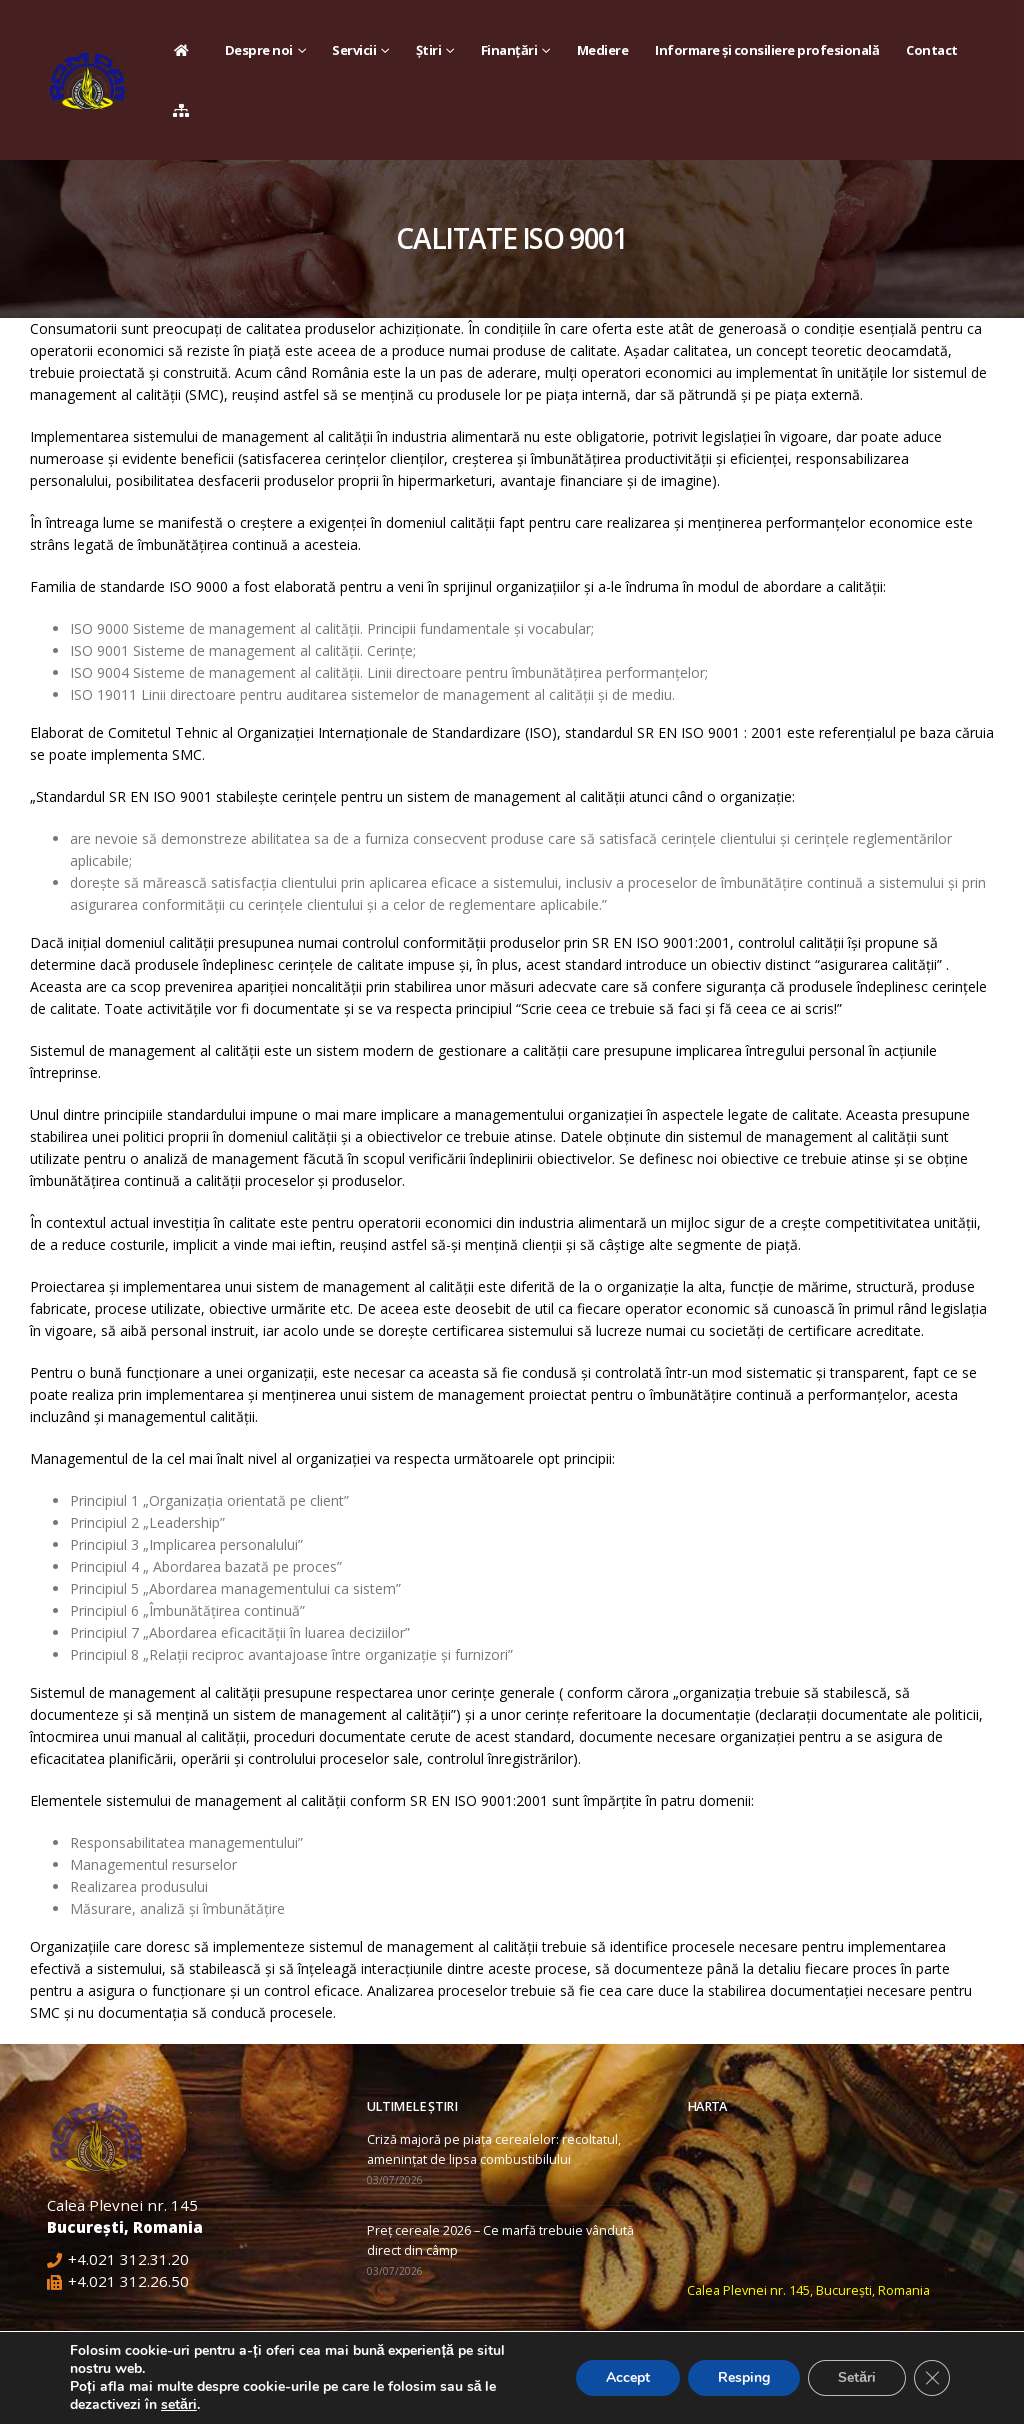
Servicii (354, 50)
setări (179, 2405)
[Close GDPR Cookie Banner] (932, 2378)
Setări (857, 2377)
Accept (628, 2377)
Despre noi (259, 50)
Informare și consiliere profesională (767, 50)
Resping (744, 2377)
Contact (932, 50)
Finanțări (509, 50)
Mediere (603, 50)
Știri (429, 50)
